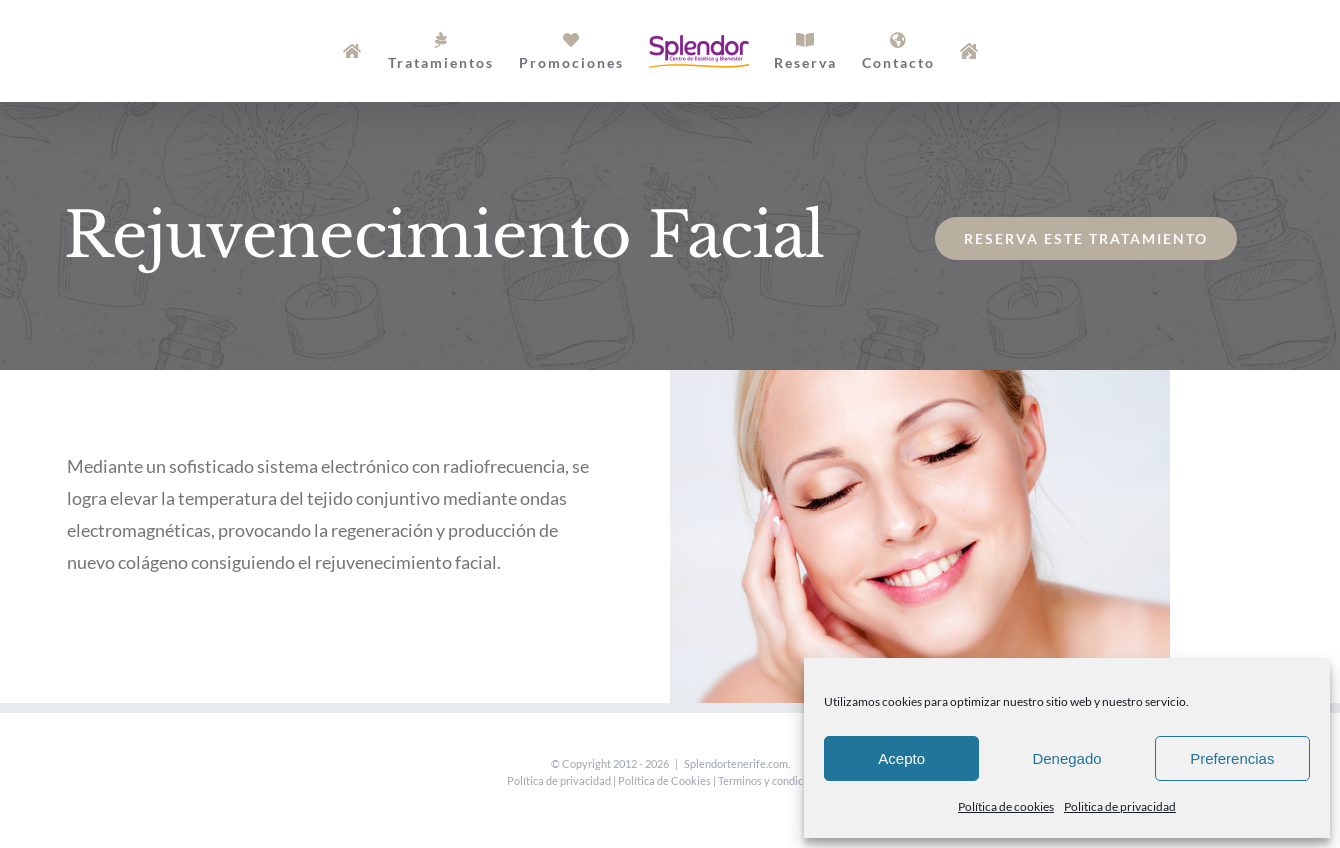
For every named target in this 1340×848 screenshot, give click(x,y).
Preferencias (1232, 758)
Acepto (901, 758)
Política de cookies (1006, 806)
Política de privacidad (559, 780)
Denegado (1066, 758)
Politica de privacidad (1120, 806)
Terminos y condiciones (773, 780)
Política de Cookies (664, 780)
